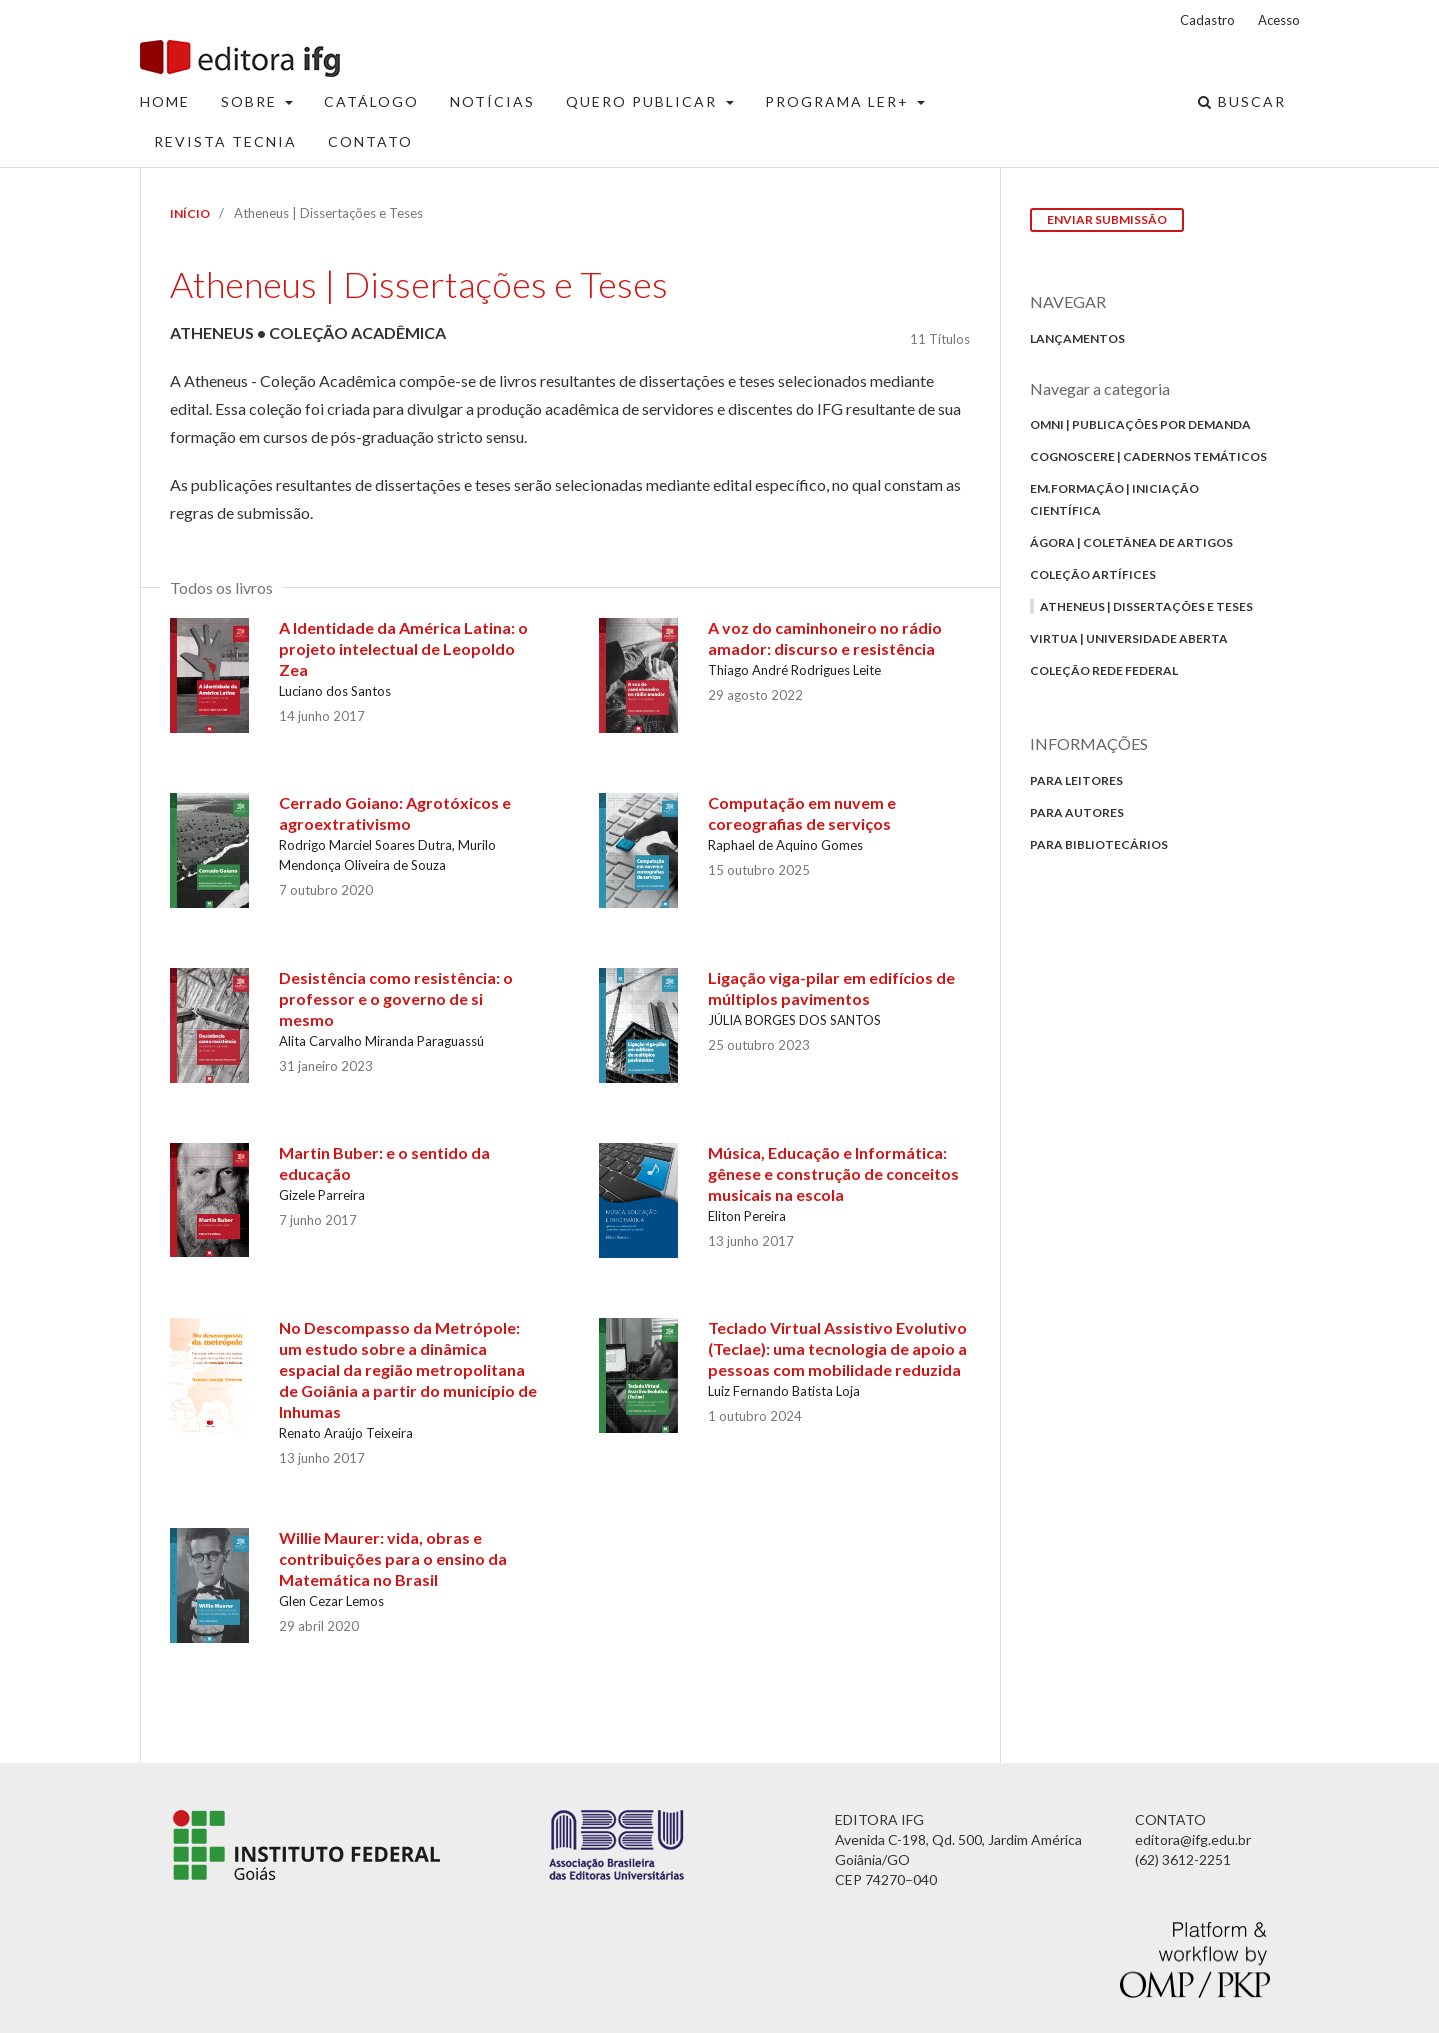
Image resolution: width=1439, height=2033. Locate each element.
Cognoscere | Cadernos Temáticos (1148, 456)
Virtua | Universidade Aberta (1129, 638)
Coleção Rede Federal (1104, 670)
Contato (370, 141)
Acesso (1279, 20)
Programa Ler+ (839, 101)
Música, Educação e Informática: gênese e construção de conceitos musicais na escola (833, 1173)
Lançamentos (1077, 338)
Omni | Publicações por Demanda (1140, 424)
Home (165, 101)
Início (190, 213)
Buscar (1242, 101)
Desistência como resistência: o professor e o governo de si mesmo (396, 998)
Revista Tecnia (225, 141)
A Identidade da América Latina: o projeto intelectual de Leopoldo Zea (403, 648)
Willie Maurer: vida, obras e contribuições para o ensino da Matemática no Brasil (393, 1558)
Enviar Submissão (1107, 219)
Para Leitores (1076, 780)
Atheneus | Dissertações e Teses (1146, 606)
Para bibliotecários (1099, 844)
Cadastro (1207, 20)
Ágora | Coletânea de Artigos (1131, 542)
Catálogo (371, 101)
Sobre (251, 101)
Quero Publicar (644, 101)
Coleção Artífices (1093, 574)
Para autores (1077, 812)
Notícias (492, 101)
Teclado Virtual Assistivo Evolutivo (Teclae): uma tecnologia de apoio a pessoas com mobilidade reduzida (837, 1348)
